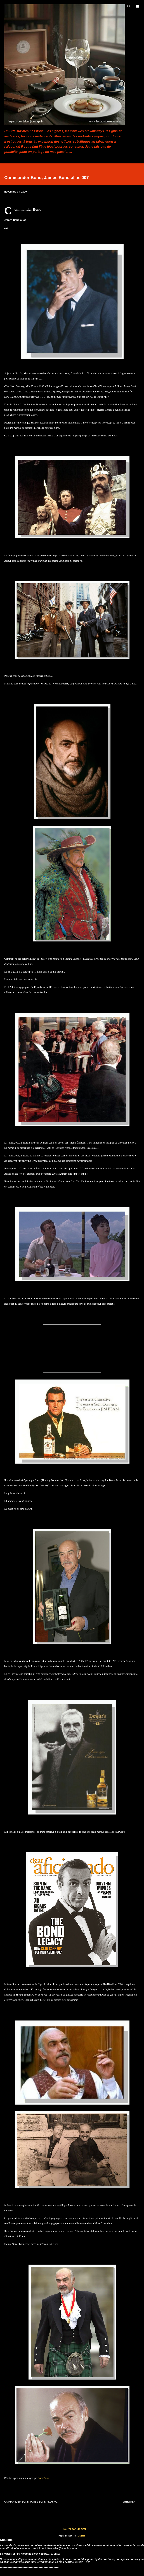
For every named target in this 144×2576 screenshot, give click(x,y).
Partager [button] (128, 2501)
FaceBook (43, 2478)
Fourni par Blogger (72, 2529)
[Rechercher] (129, 6)
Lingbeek (82, 2536)
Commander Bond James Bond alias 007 (31, 2501)
